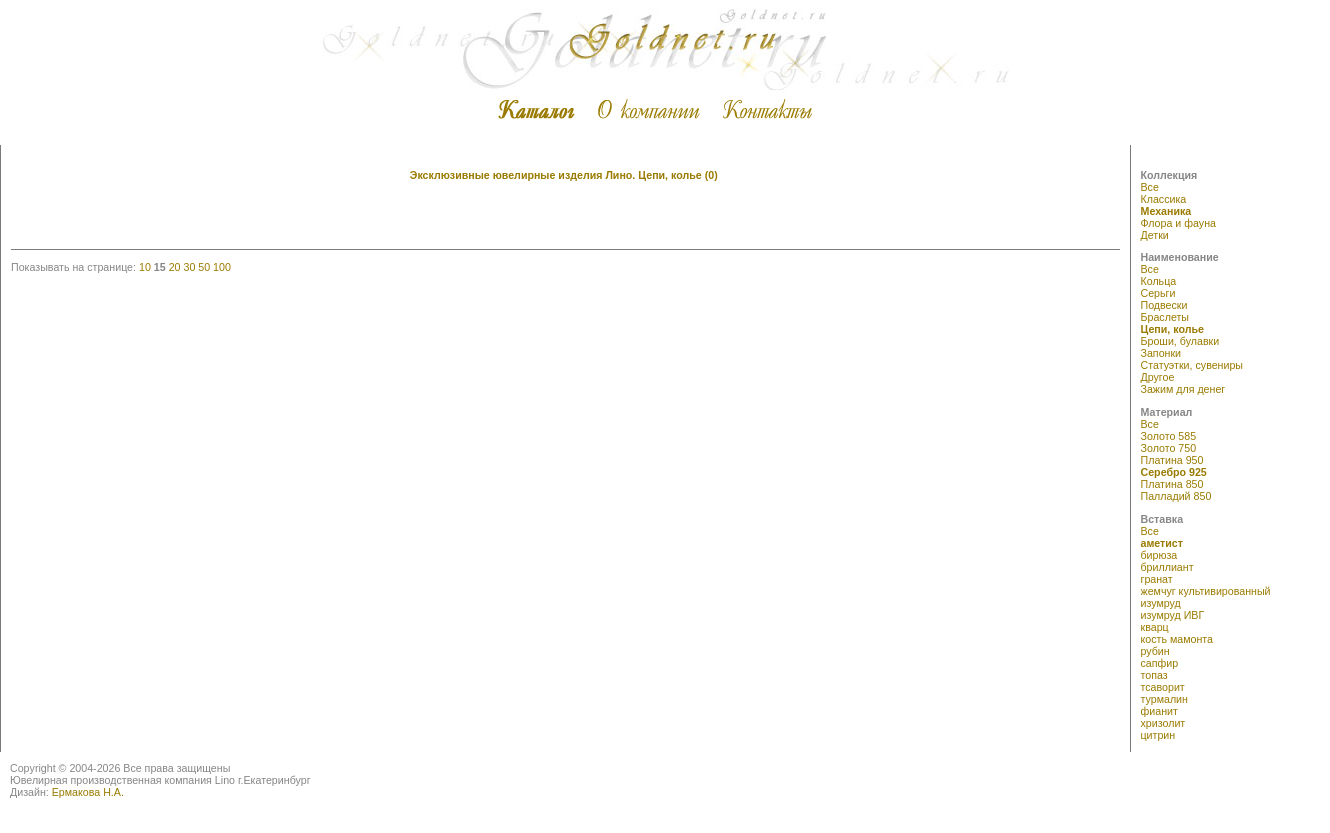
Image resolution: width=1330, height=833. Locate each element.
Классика (1164, 199)
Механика (1166, 211)
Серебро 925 (1174, 472)
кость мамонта (1177, 639)
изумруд (1161, 603)
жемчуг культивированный (1206, 591)
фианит (1159, 711)
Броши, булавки (1180, 341)
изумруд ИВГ (1173, 615)
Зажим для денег (1183, 389)
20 (175, 267)
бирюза (1159, 555)
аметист (1162, 543)
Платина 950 (1172, 460)
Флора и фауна (1178, 223)
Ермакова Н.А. (88, 792)
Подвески (1164, 305)
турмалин (1164, 699)
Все (1150, 187)
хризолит (1163, 723)
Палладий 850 (1176, 496)
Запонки (1161, 353)
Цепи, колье (1172, 329)
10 (145, 267)
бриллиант (1167, 567)
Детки (1155, 235)
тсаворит (1163, 687)
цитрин (1158, 735)
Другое (1158, 377)
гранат (1157, 579)
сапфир (1160, 663)
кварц (1155, 627)
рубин (1155, 651)
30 (189, 267)
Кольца (1159, 281)
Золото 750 (1169, 448)
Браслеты (1165, 317)
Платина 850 (1172, 484)
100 (222, 267)
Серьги (1158, 293)
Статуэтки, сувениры (1192, 365)
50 (204, 267)
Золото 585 (1169, 436)
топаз (1154, 675)
